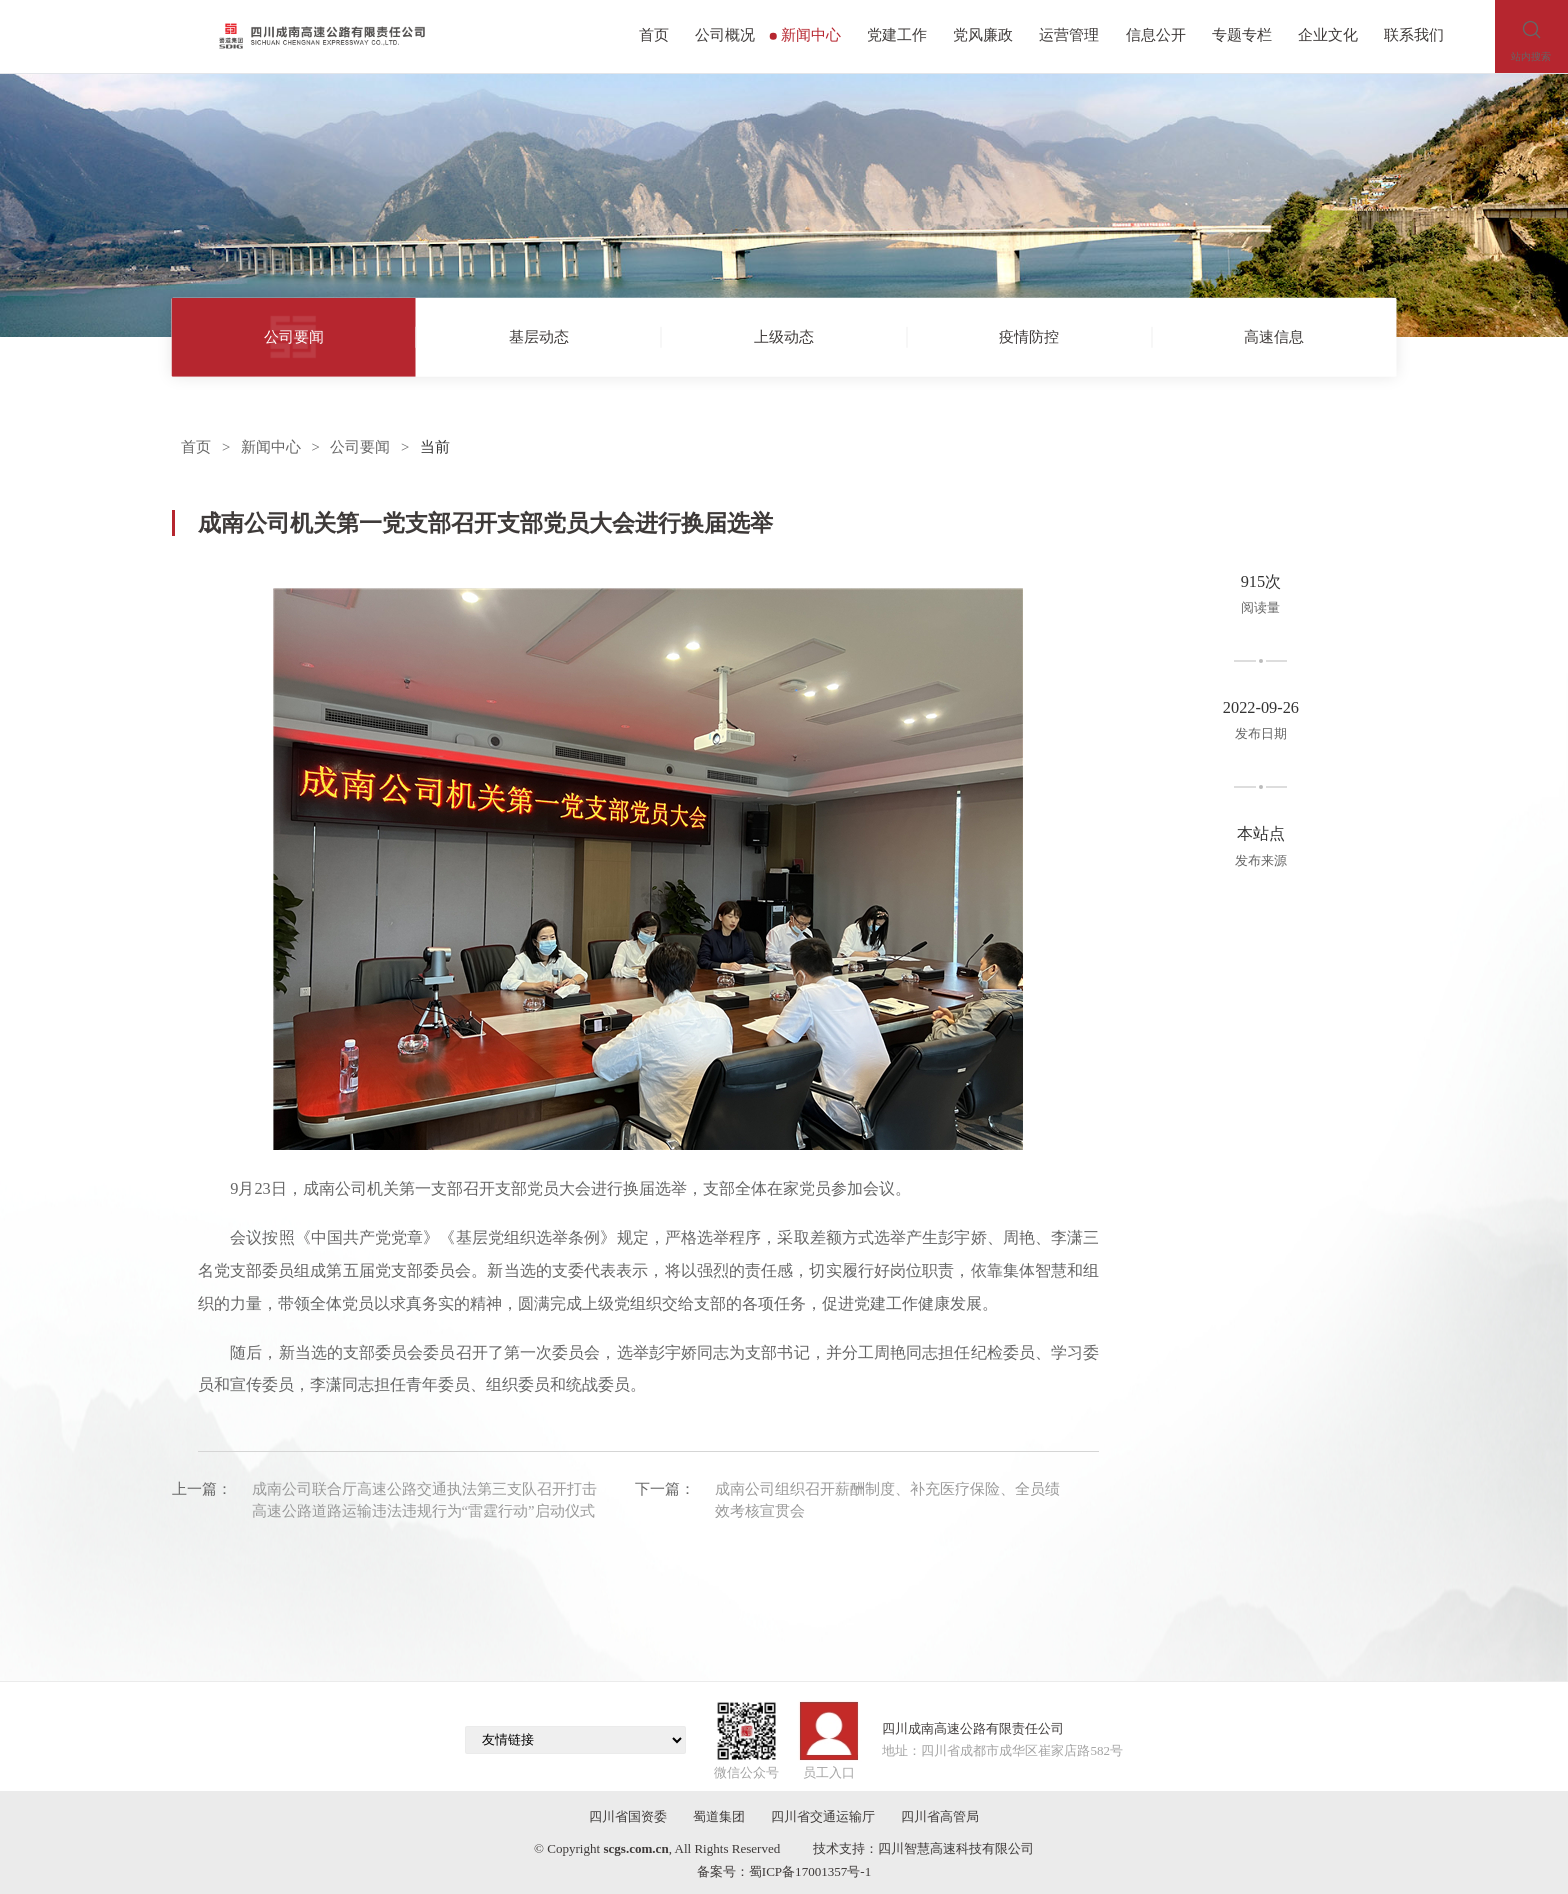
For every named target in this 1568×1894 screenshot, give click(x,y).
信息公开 (1156, 35)
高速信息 (1274, 336)
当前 (435, 447)
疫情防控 (1029, 336)
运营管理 (1069, 35)
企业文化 (1328, 35)
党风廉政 (983, 35)
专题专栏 (1242, 35)
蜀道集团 (719, 1816)
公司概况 (725, 35)
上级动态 (784, 336)
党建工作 (897, 35)
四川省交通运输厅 (823, 1816)
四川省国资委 (628, 1816)
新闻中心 (805, 35)
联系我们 (1414, 35)
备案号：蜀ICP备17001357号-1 (784, 1871)
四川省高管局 (940, 1816)
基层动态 (539, 336)
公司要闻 (294, 336)
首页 (654, 35)
